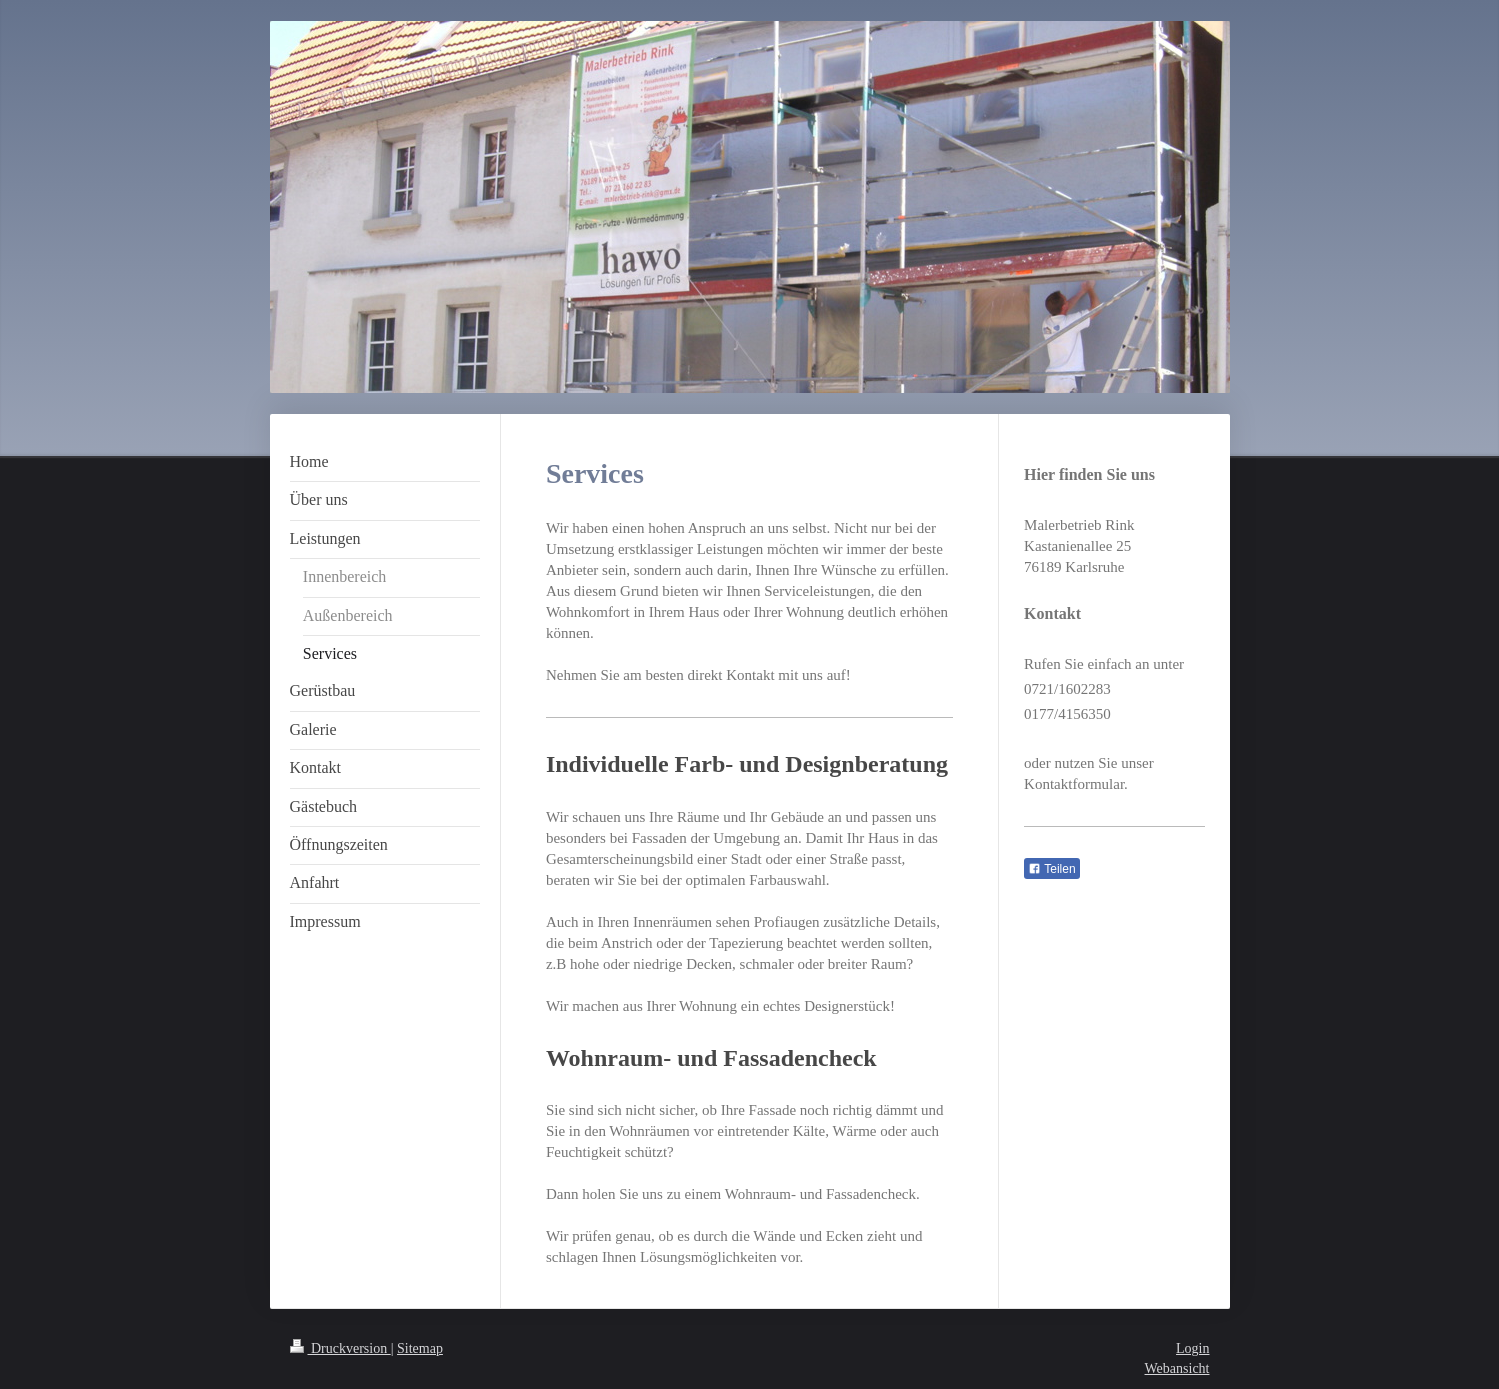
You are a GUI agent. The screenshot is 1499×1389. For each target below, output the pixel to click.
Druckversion (340, 1348)
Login (1192, 1348)
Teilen (1051, 869)
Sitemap (420, 1348)
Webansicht (1177, 1368)
